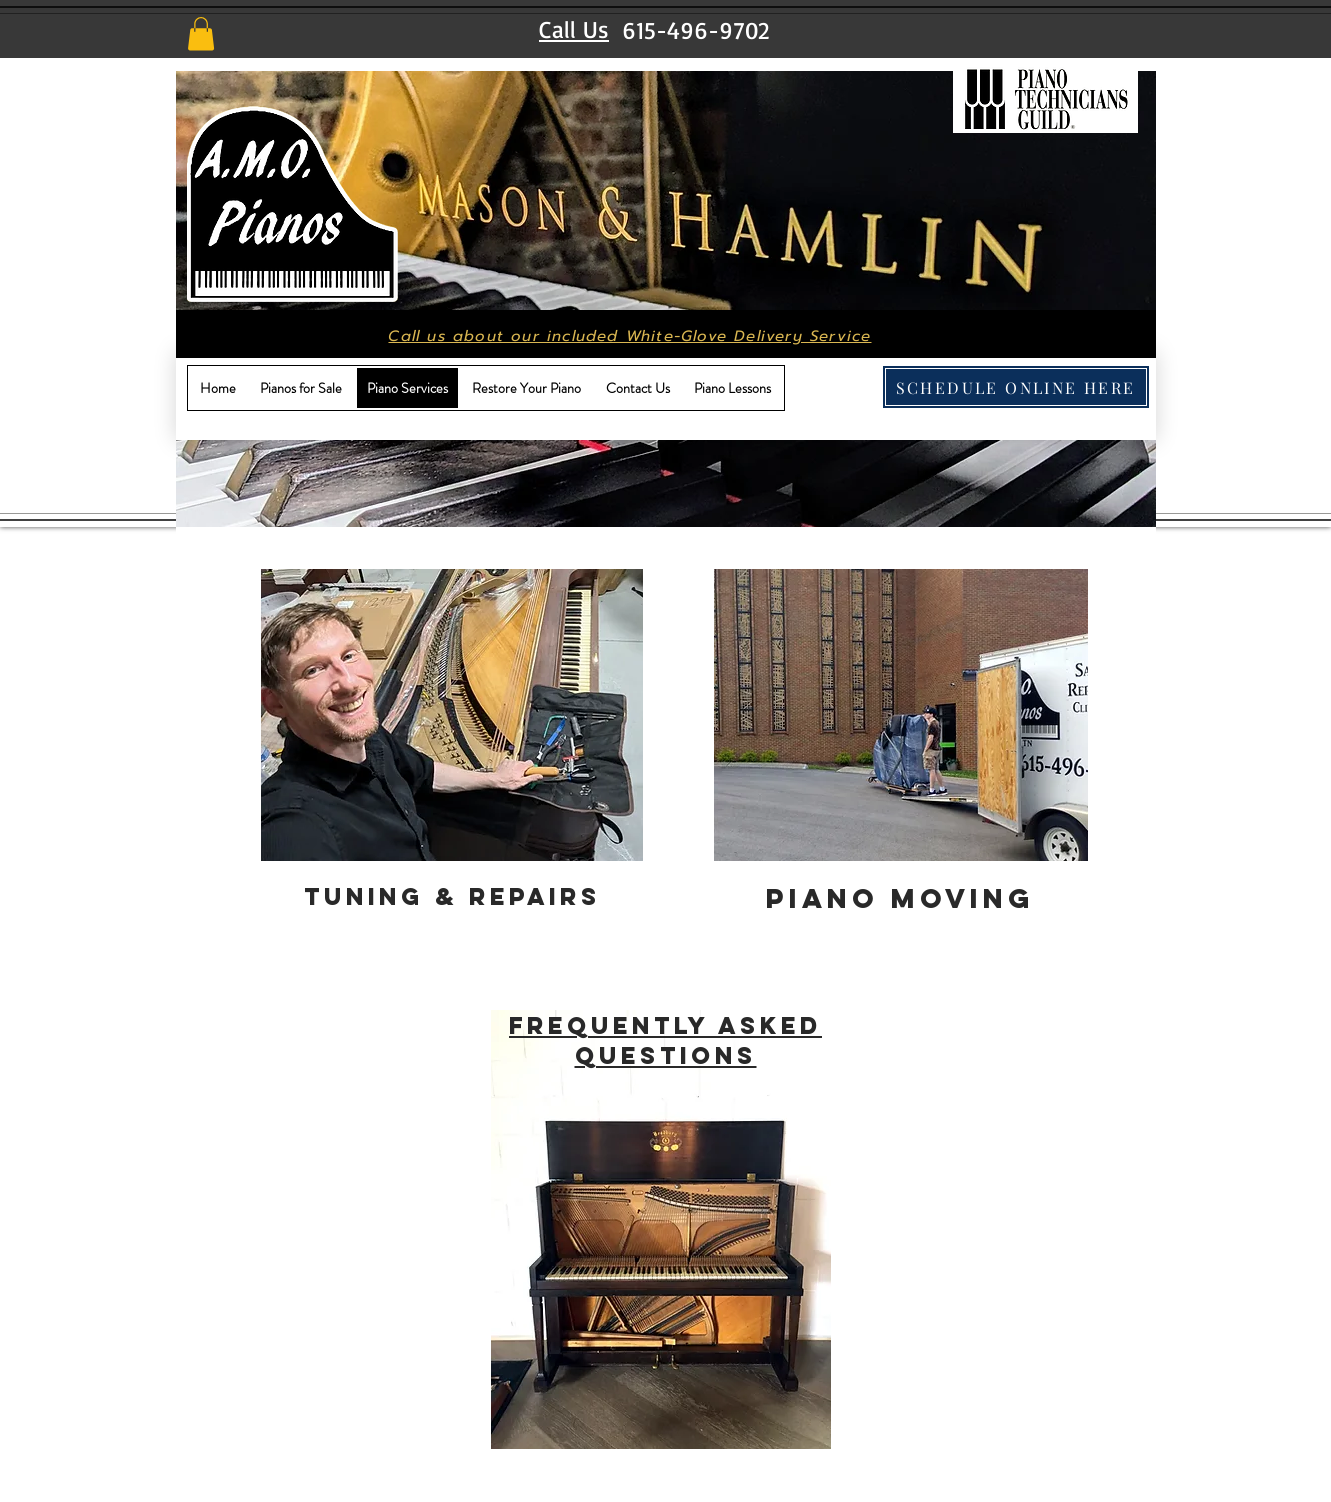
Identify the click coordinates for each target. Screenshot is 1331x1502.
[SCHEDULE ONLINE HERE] (1016, 387)
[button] (201, 33)
